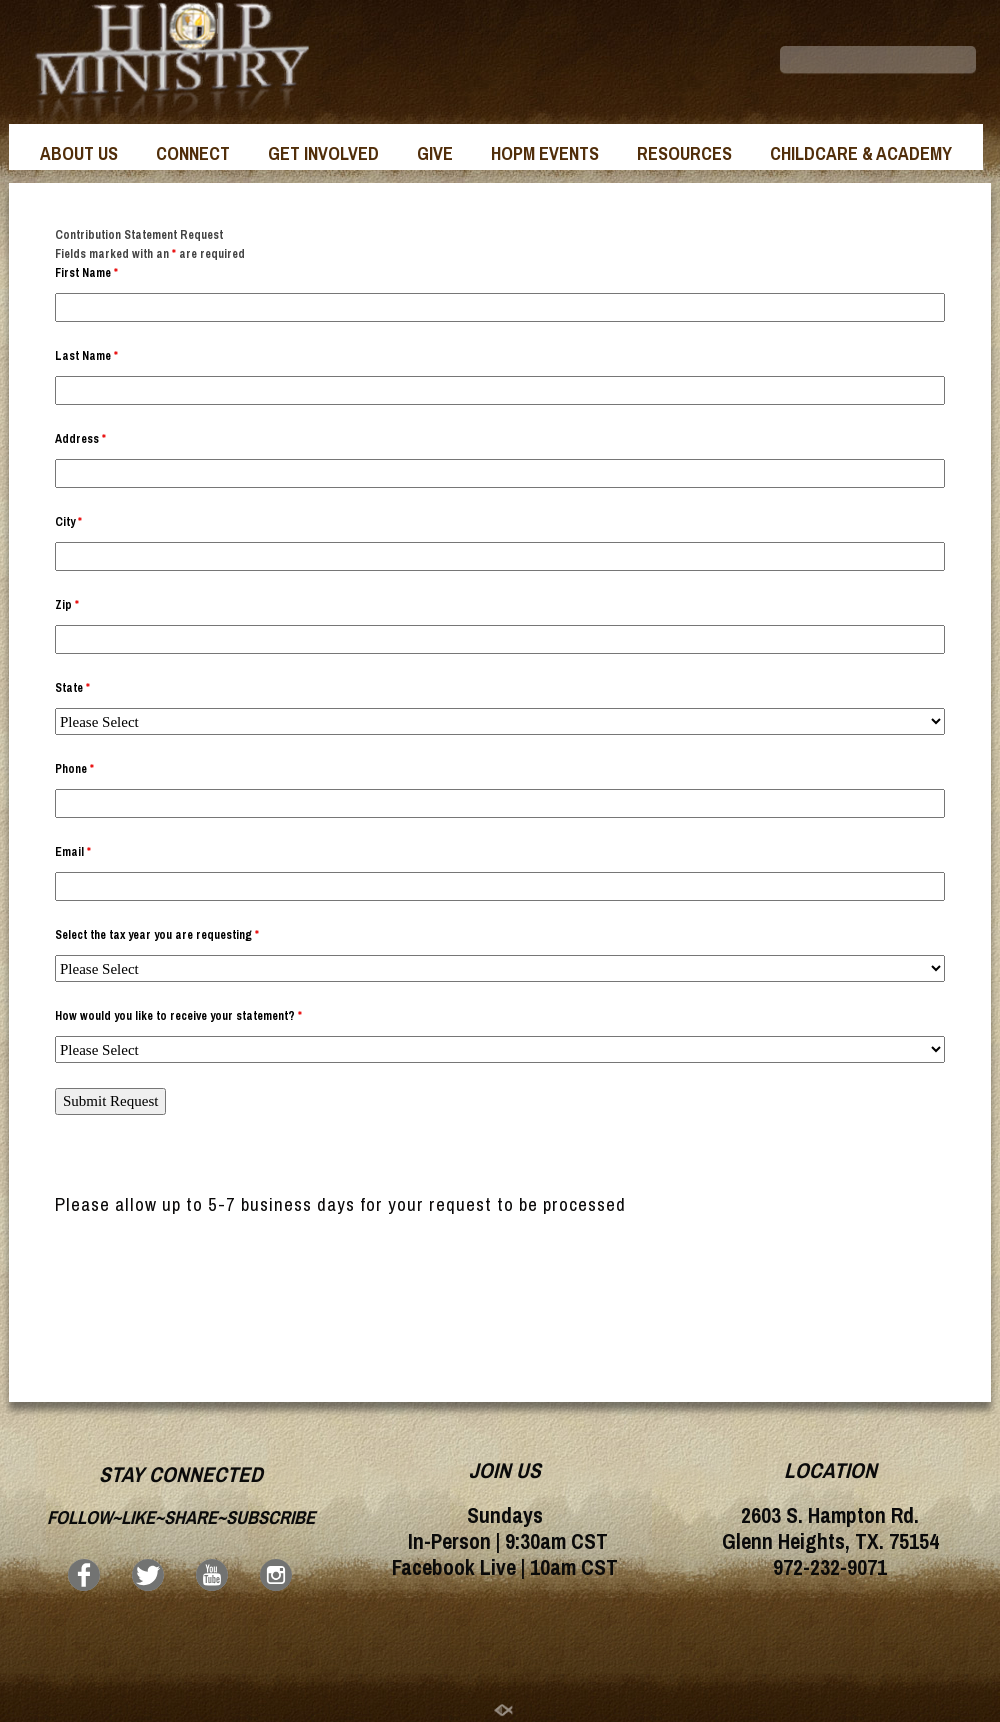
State (72, 688)
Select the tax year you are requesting (157, 935)
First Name (86, 273)
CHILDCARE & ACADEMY (861, 153)
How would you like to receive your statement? (178, 1016)
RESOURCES (684, 153)
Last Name (86, 356)
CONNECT (193, 153)
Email (73, 852)
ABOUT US (79, 153)
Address (80, 439)
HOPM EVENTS (545, 153)
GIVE (435, 153)
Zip (67, 605)
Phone (74, 769)
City (68, 522)
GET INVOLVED (323, 153)
